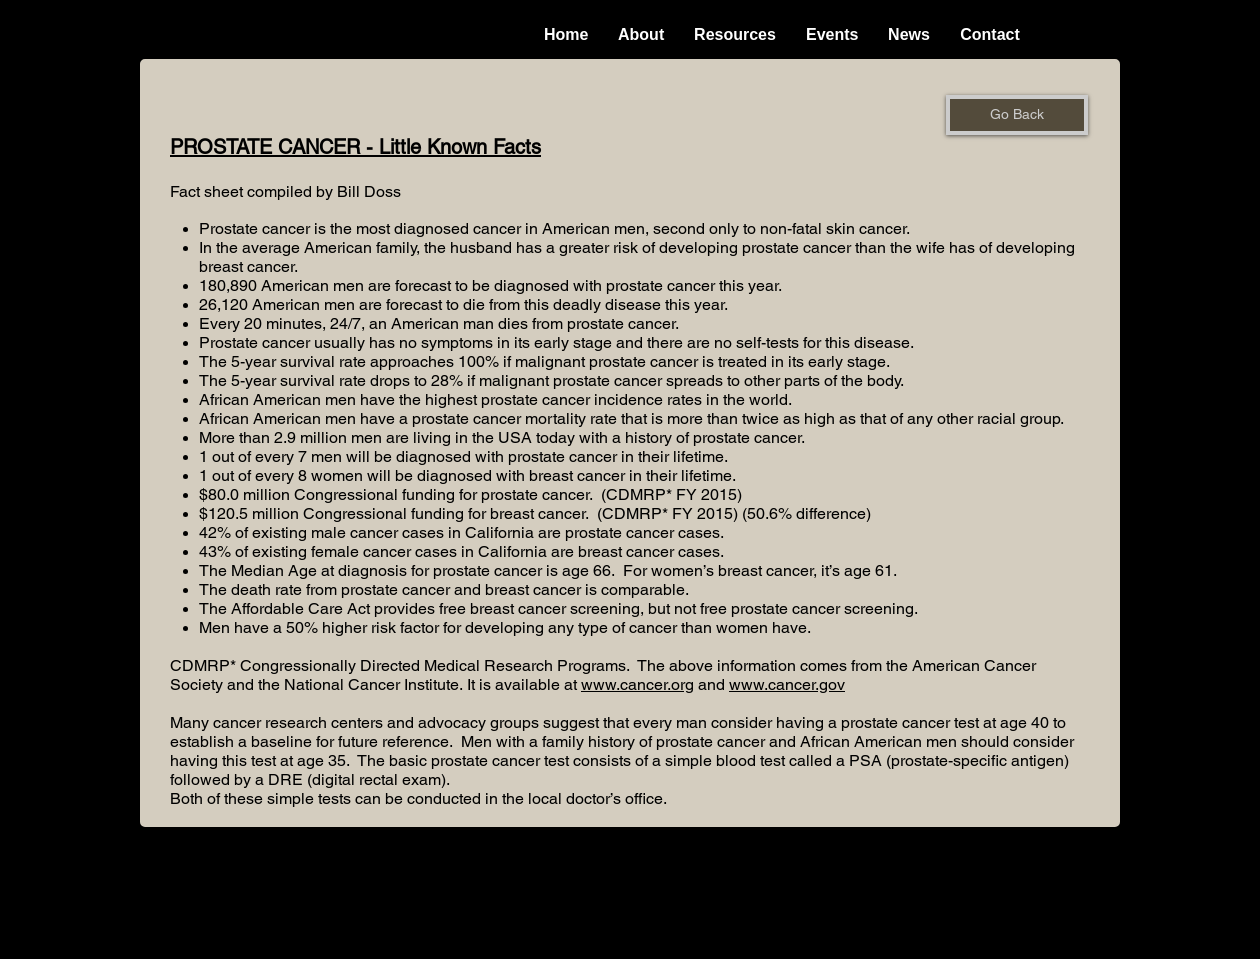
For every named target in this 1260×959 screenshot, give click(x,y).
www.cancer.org (637, 684)
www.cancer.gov (787, 684)
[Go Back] (1017, 115)
